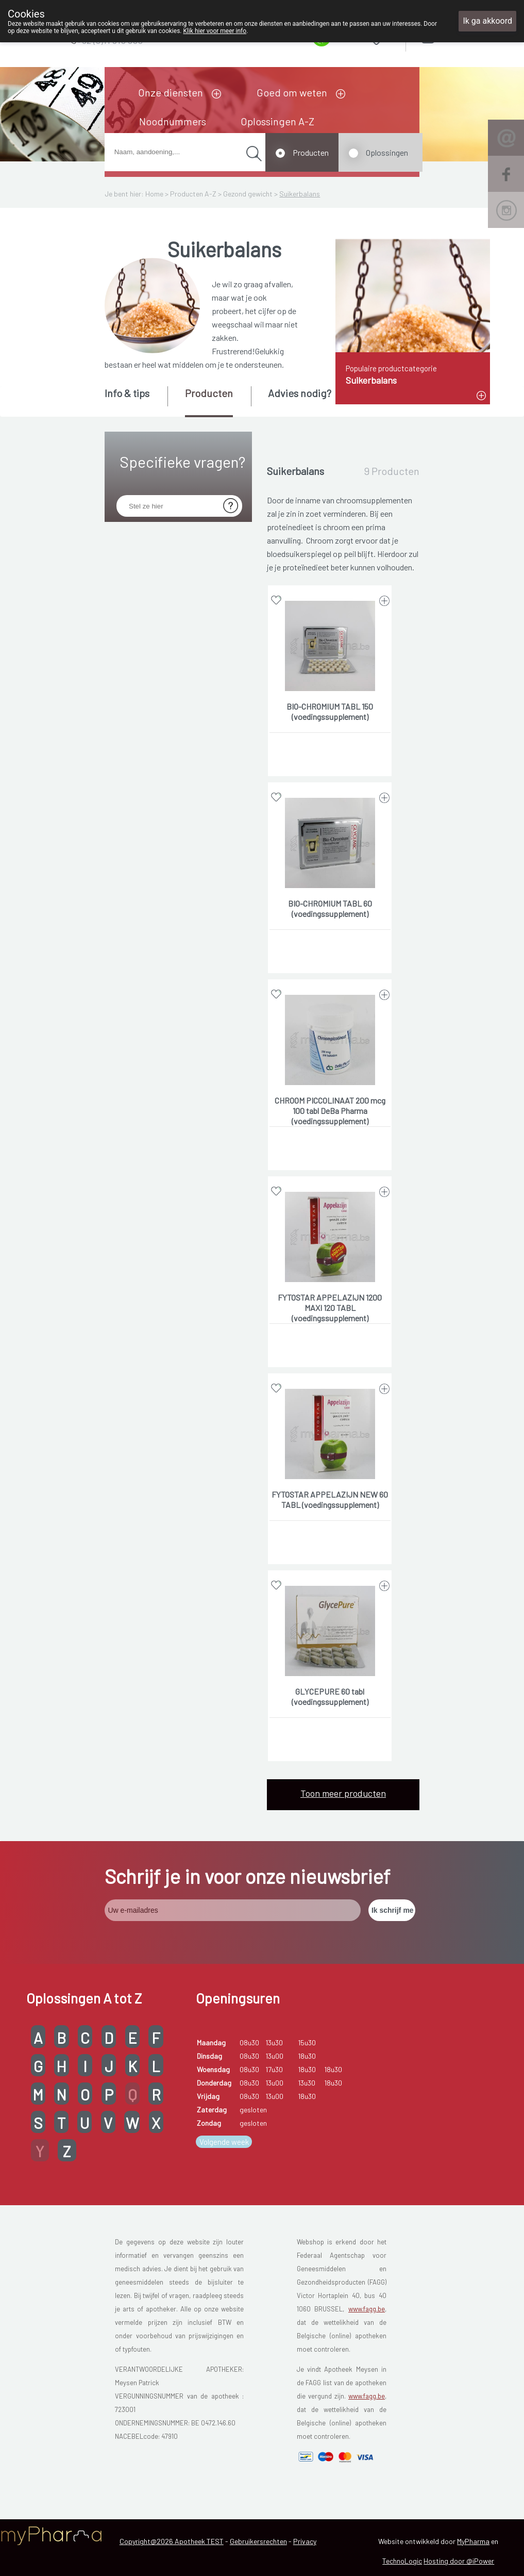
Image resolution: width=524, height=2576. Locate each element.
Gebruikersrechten (258, 2541)
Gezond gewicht (248, 193)
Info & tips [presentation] (127, 393)
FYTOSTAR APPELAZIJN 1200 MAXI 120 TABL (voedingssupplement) (330, 1307)
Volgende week (224, 2141)
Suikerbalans (299, 193)
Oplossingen (387, 152)
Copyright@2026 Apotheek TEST (172, 2541)
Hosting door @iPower (459, 2560)
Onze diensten (170, 92)
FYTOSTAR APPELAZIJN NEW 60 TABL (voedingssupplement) (330, 1499)
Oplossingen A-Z (277, 121)
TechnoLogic (402, 2560)
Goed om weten (292, 92)
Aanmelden (464, 36)
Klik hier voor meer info (214, 31)
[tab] (135, 400)
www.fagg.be (366, 2309)
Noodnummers (172, 121)
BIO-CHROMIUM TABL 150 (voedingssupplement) (329, 711)
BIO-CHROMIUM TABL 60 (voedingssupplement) (330, 908)
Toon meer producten (343, 1793)
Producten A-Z (193, 193)
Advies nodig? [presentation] (299, 393)
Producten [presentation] (209, 393)
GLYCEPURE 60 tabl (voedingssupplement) (330, 1696)
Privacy (304, 2541)
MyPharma (473, 2541)
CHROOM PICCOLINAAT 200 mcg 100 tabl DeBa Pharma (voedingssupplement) (330, 1110)
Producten (311, 152)
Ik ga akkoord (487, 21)
